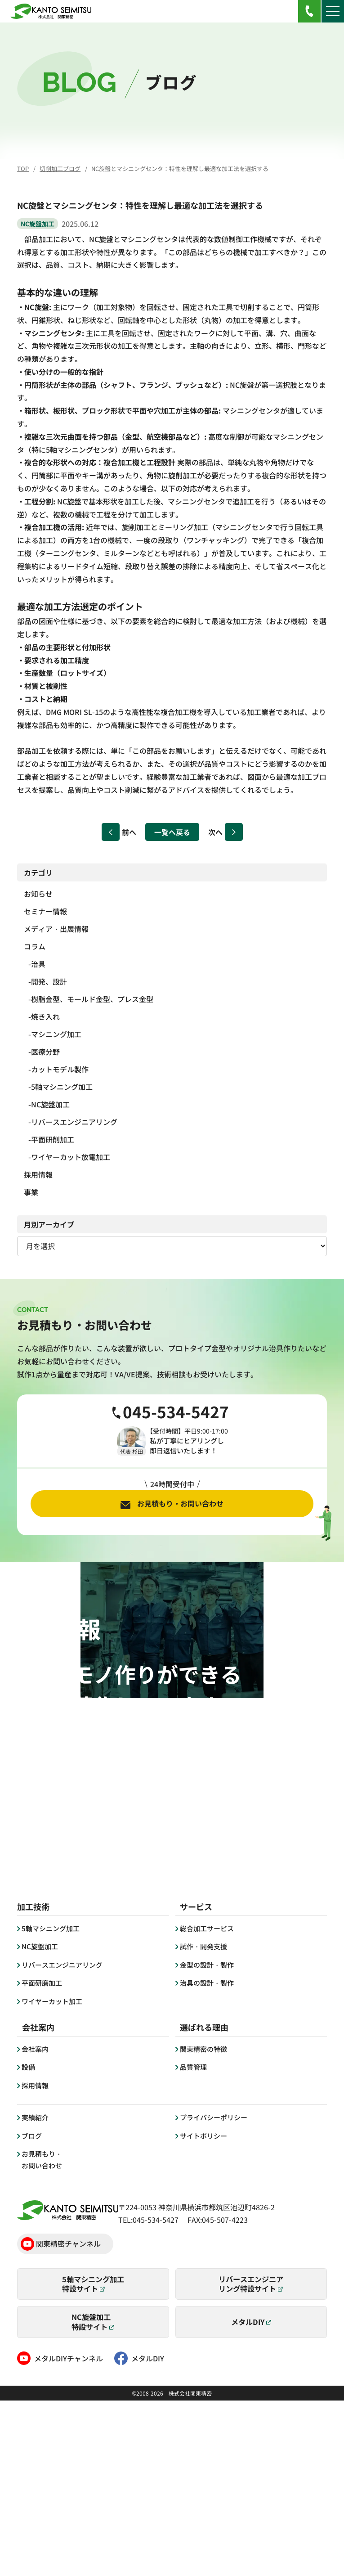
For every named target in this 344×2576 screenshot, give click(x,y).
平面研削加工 (52, 1139)
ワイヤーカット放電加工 (70, 1156)
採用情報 (38, 1174)
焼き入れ (45, 1016)
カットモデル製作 (60, 1069)
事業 (31, 1192)
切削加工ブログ (60, 168)
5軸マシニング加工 (62, 1086)
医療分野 (45, 1051)
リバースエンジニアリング (74, 1121)
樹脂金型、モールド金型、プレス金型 (92, 999)
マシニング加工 (56, 1034)
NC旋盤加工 (50, 1104)
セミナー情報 (45, 911)
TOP (23, 168)
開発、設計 (49, 981)
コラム (34, 946)
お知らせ (38, 893)
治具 (38, 963)
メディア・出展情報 (56, 928)
